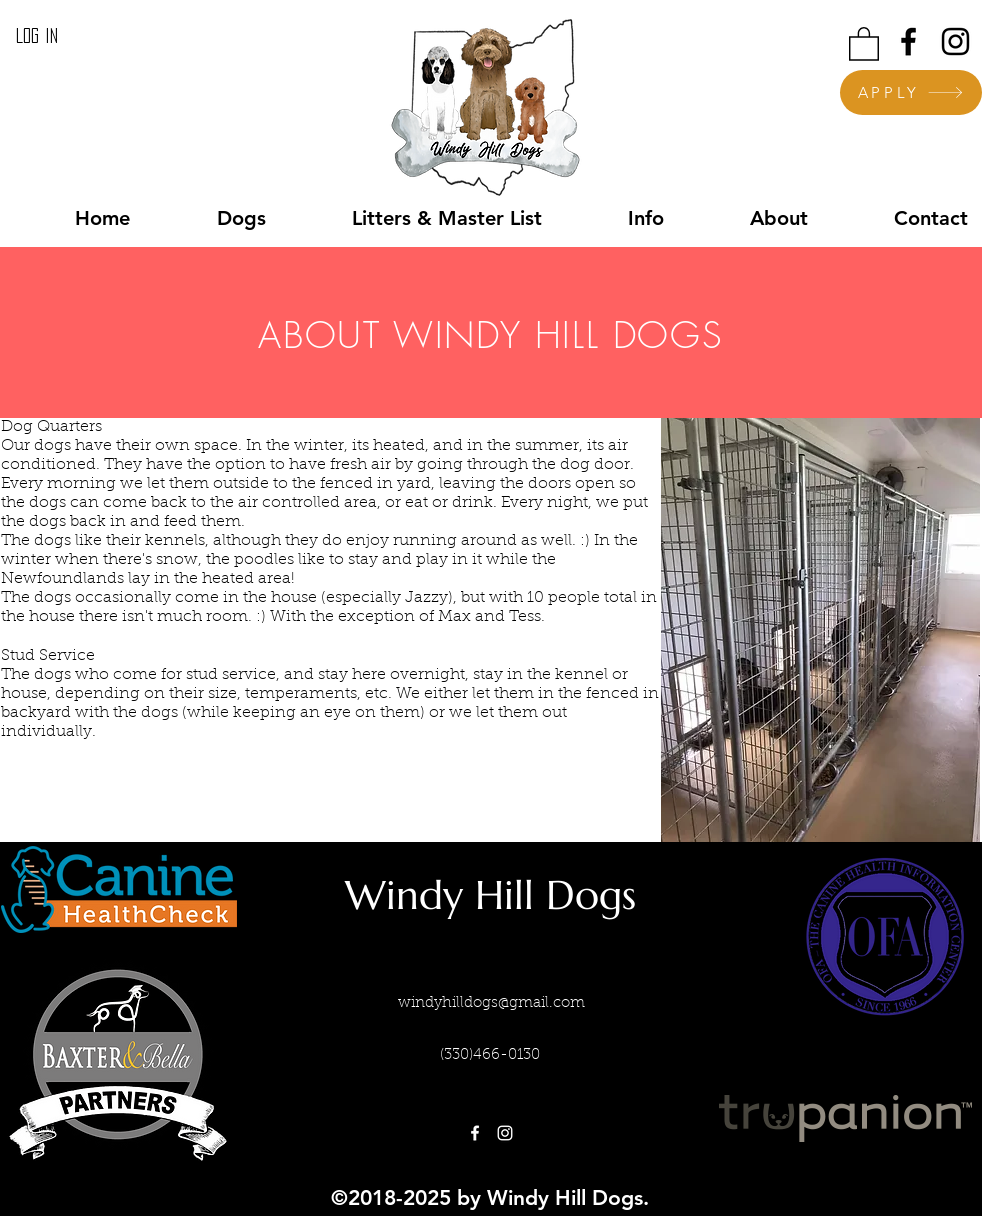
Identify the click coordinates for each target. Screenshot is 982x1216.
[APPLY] (911, 92)
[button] (864, 43)
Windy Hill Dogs (490, 895)
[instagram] (955, 41)
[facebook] (908, 41)
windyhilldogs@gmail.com (491, 1003)
